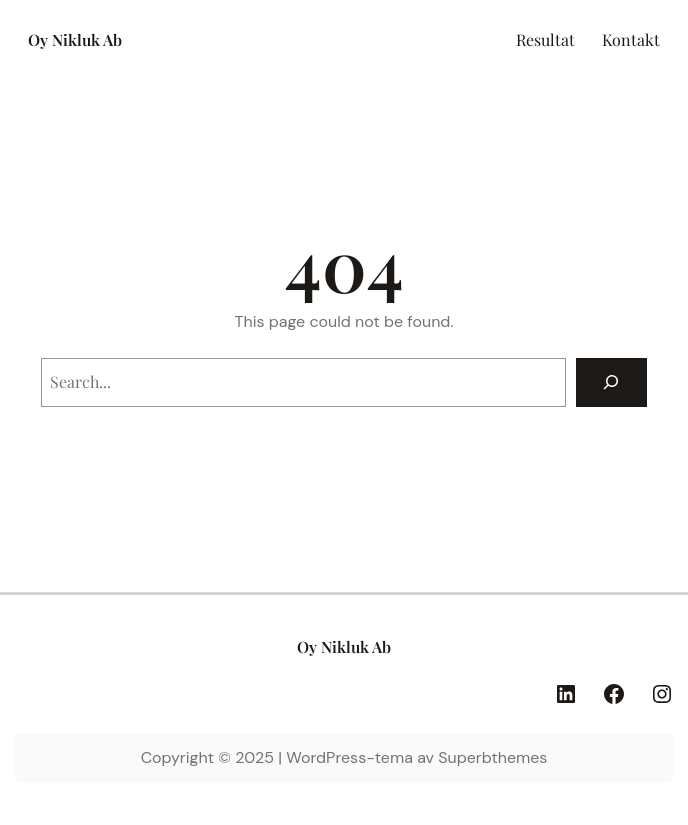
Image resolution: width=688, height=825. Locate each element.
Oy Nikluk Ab (75, 39)
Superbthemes (492, 757)
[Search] (611, 382)
